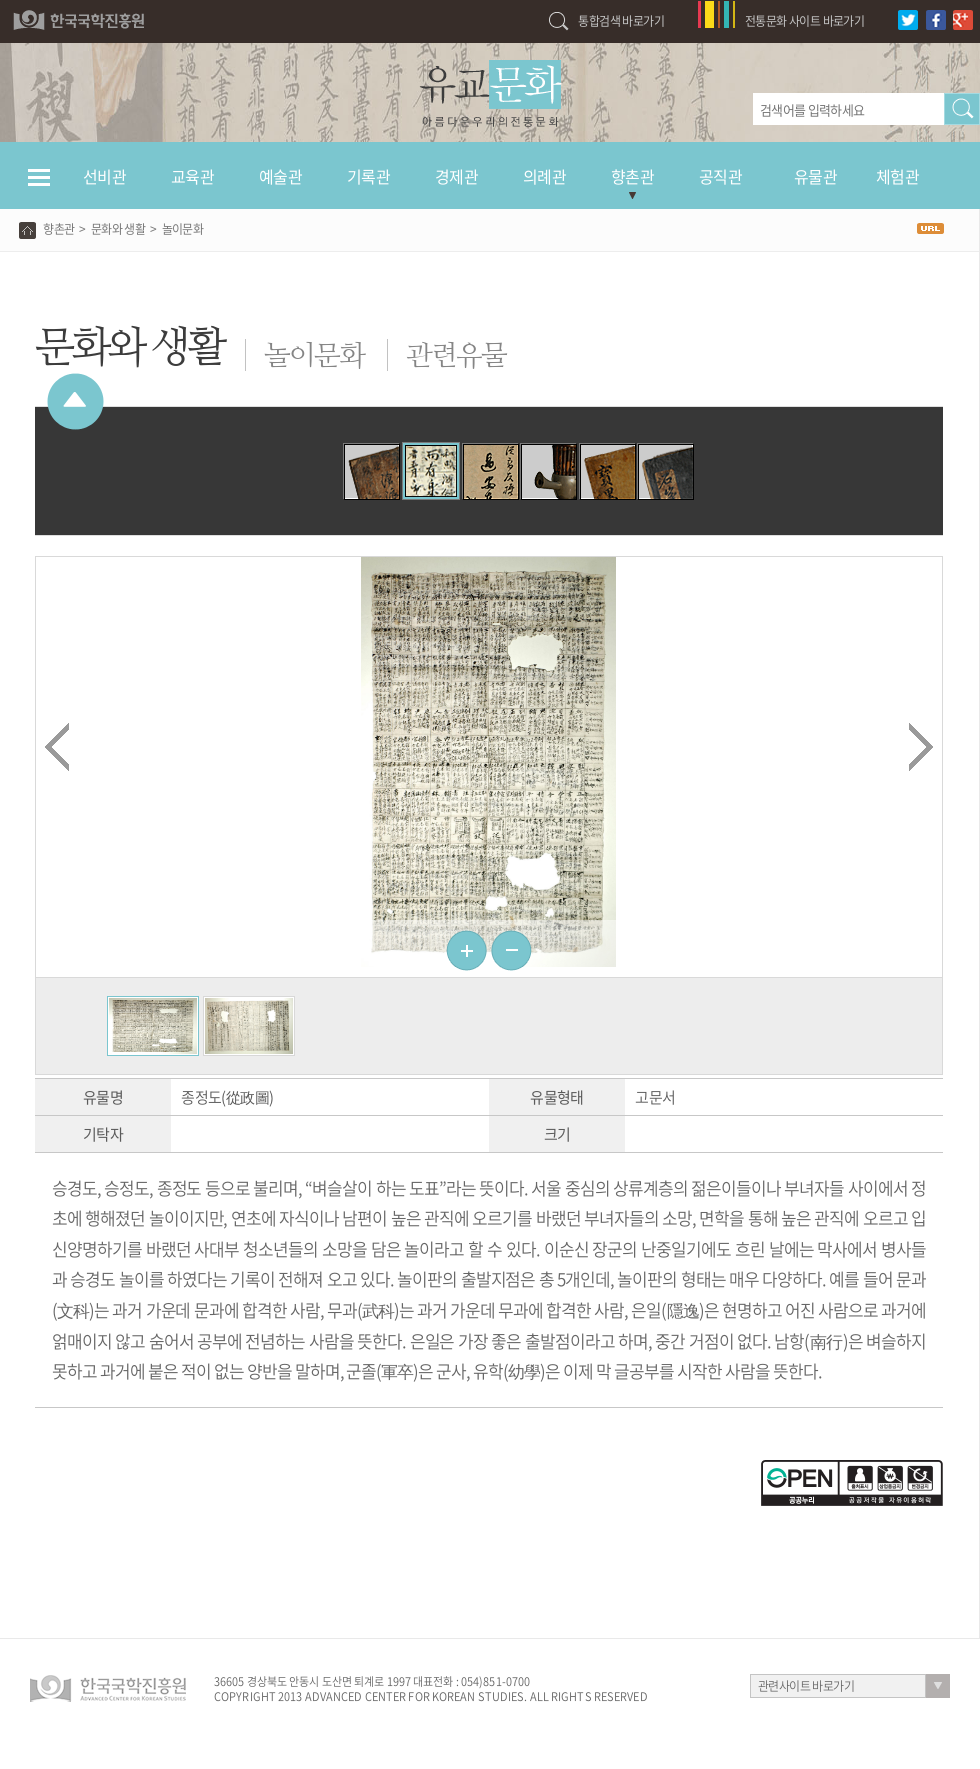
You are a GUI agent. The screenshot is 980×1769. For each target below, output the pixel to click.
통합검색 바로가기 (621, 21)
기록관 (368, 176)
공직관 (720, 176)
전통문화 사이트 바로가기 (804, 21)
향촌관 (632, 176)
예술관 (280, 176)
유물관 (815, 176)
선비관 (104, 176)
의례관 (544, 176)
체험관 (897, 176)
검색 (962, 109)
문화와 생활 (118, 229)
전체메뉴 (39, 186)
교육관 (192, 176)
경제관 (456, 176)
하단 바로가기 (0, 0)
